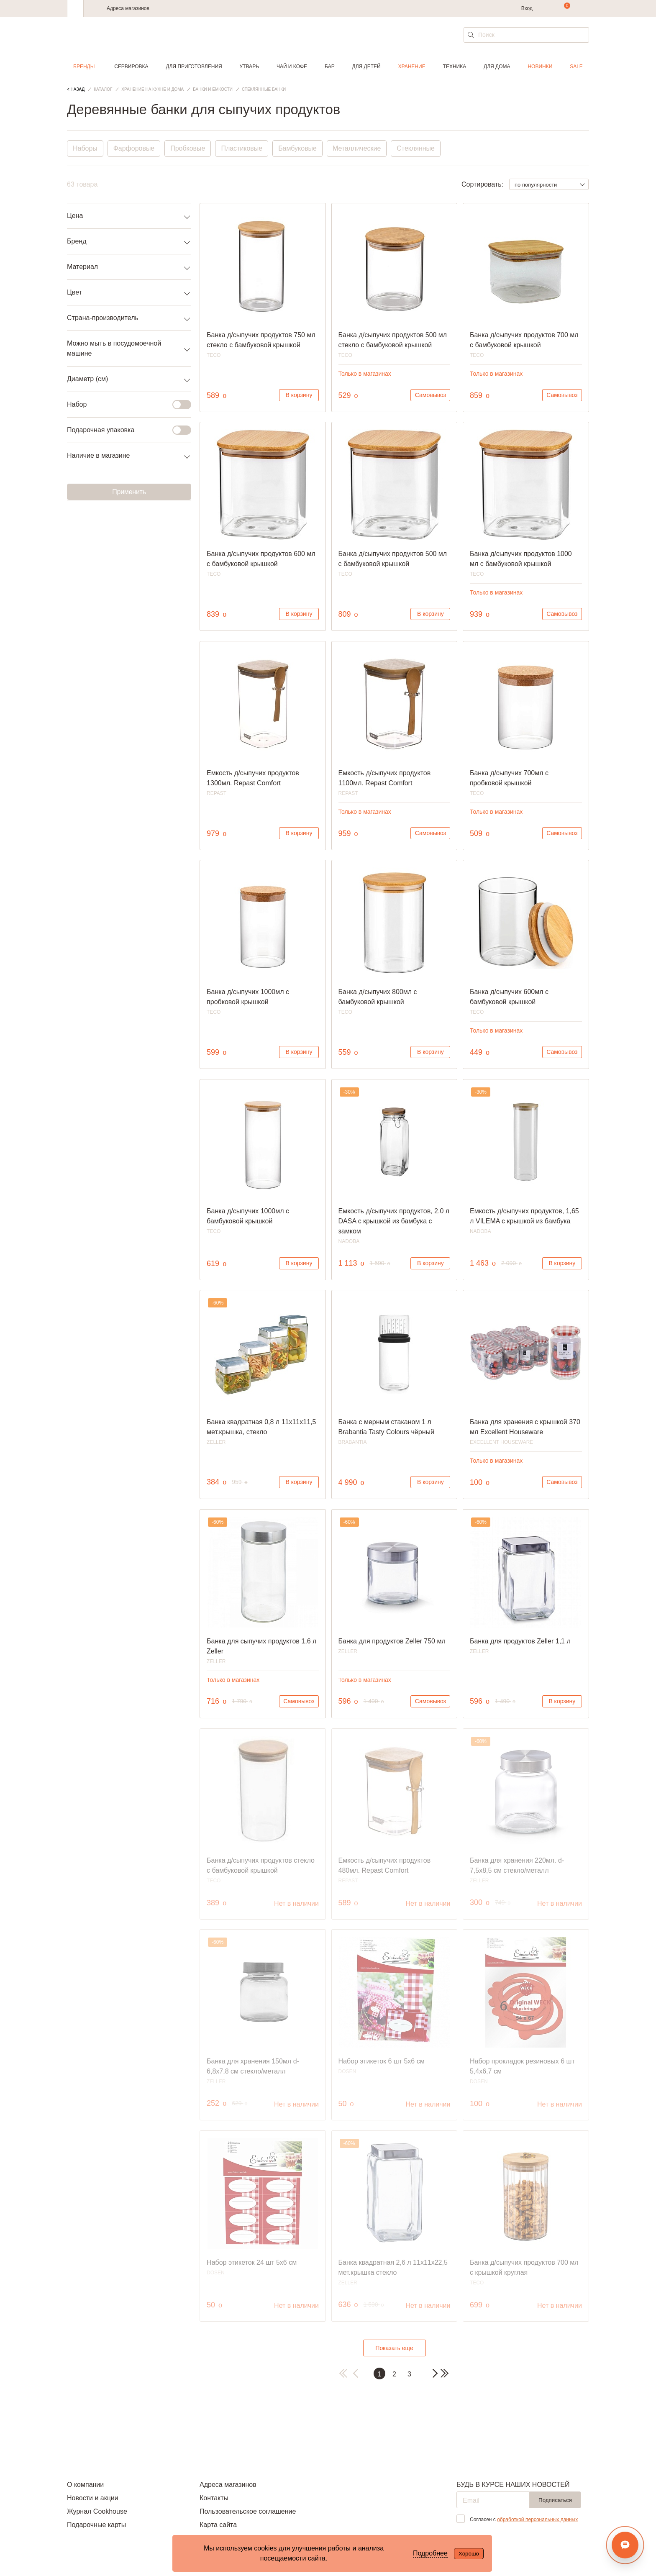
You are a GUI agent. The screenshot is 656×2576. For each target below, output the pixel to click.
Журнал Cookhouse (97, 2511)
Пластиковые (242, 148)
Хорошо (469, 2553)
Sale (576, 66)
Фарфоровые (134, 148)
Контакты (214, 2498)
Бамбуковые (298, 148)
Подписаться (555, 2500)
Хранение (411, 66)
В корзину (299, 395)
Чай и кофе (292, 66)
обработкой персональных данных (537, 2519)
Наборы (85, 148)
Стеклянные (416, 148)
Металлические (357, 148)
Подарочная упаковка (124, 430)
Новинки (540, 66)
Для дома (497, 66)
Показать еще (394, 2348)
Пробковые (188, 148)
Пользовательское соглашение (248, 2511)
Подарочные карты (96, 2524)
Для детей (366, 66)
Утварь (249, 66)
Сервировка (131, 66)
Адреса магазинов (128, 8)
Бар (330, 66)
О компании (85, 2484)
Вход (527, 8)
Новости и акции (92, 2498)
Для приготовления (194, 66)
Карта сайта (218, 2524)
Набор (124, 404)
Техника (454, 66)
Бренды (84, 66)
